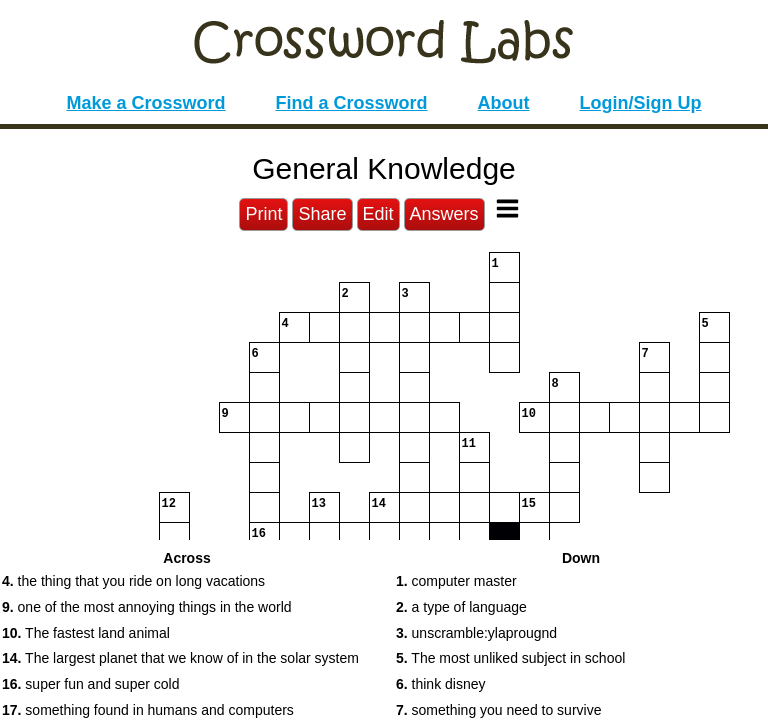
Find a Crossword (352, 103)
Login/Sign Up (641, 103)
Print (263, 214)
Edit (378, 214)
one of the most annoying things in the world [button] (147, 607)
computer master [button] (456, 581)
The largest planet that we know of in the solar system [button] (180, 658)
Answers (444, 214)
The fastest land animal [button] (86, 633)
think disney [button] (441, 684)
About (504, 103)
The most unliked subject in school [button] (510, 658)
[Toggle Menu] (507, 208)
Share (322, 214)
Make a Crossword (145, 103)
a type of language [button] (461, 607)
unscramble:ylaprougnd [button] (476, 633)
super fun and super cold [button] (90, 684)
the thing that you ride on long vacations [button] (133, 581)
